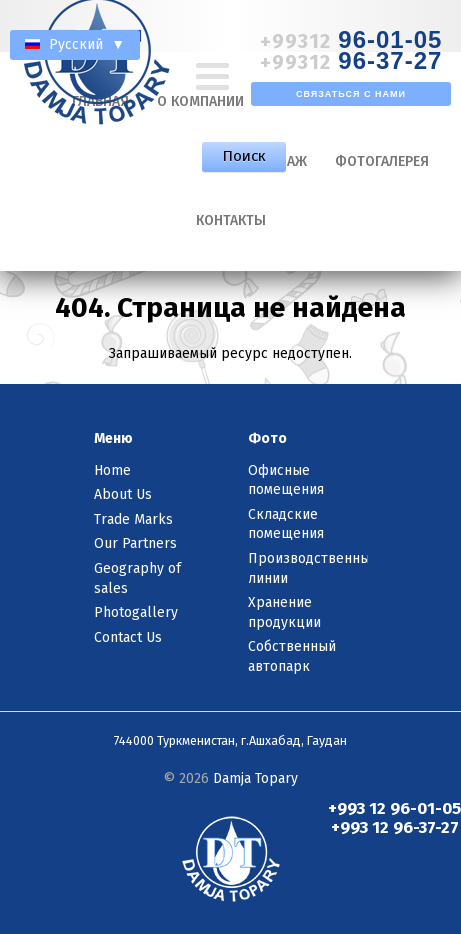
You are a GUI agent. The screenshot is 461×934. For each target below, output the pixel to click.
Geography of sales (137, 578)
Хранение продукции (284, 612)
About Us (123, 494)
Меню (113, 438)
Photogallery (136, 612)
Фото (267, 438)
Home (112, 470)
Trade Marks (133, 519)
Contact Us (128, 637)
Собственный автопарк (292, 656)
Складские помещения (286, 524)
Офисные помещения (286, 480)
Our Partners (135, 543)
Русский (75, 45)
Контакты (231, 220)
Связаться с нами (351, 94)
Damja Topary (255, 778)
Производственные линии (308, 568)
